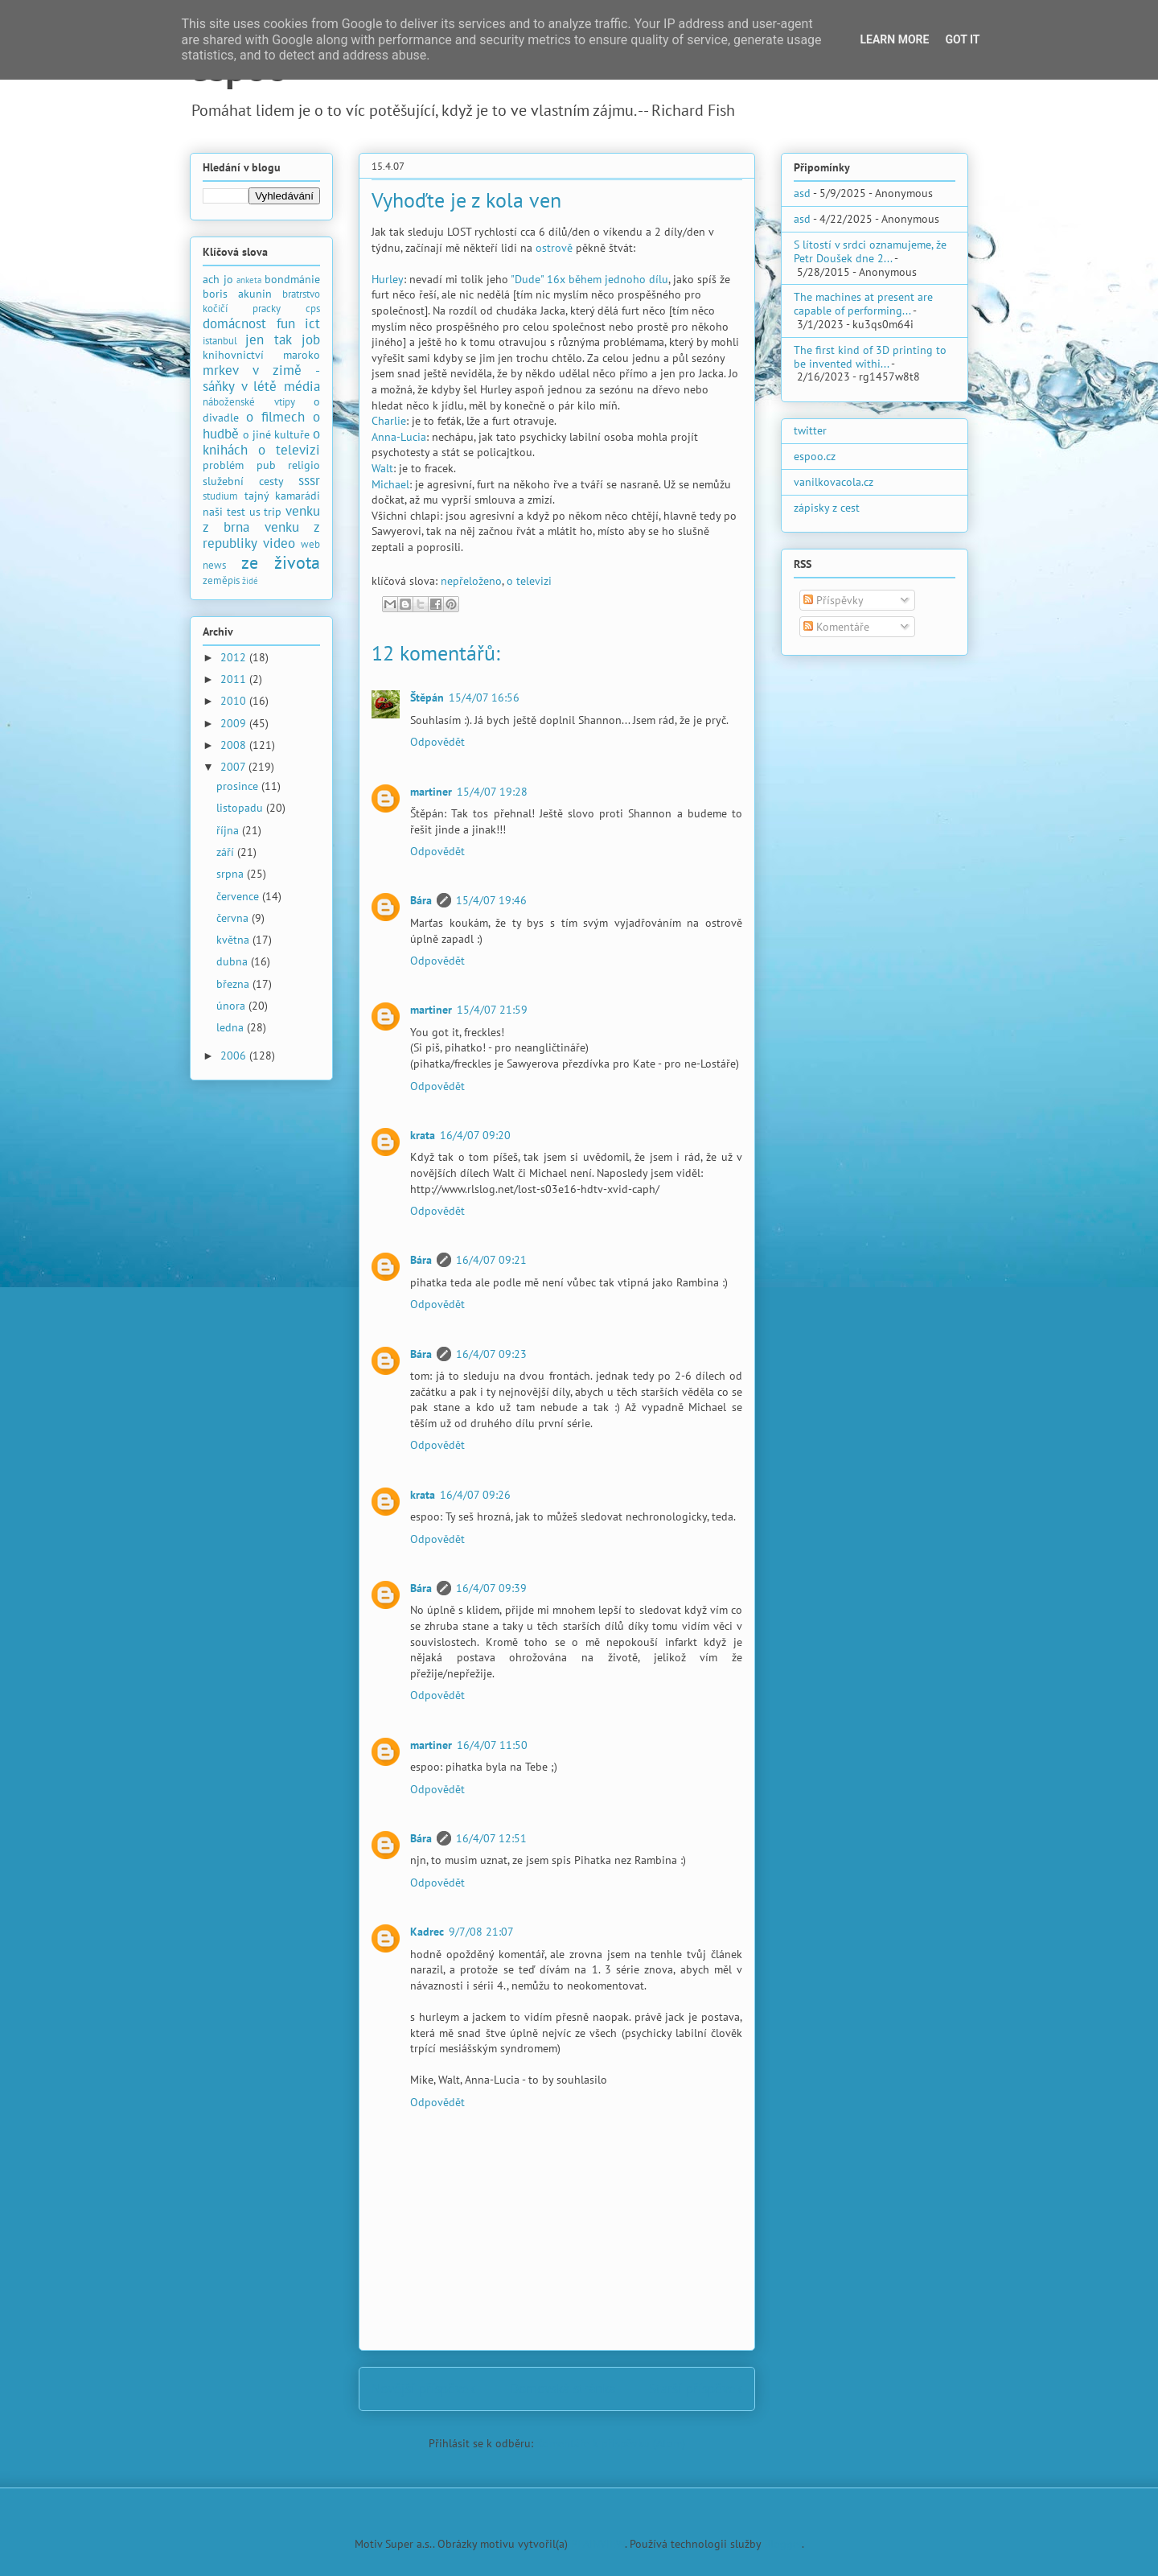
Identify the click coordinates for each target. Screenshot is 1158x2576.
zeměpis (221, 580)
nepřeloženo (471, 581)
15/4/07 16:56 (484, 697)
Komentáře (836, 626)
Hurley (388, 279)
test (236, 511)
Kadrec (427, 1931)
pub (266, 465)
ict (312, 323)
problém (223, 465)
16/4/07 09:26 (475, 1495)
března (234, 984)
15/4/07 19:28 (492, 791)
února (232, 1005)
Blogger (783, 2544)
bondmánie (292, 279)
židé (250, 580)
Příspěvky (833, 600)
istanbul (220, 340)
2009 (234, 723)
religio (304, 465)
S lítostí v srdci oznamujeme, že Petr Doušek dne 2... (870, 251)
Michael (390, 484)
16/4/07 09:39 (491, 1588)
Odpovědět (437, 742)
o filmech (275, 417)
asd (802, 193)
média (302, 386)
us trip (265, 511)
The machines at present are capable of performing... (863, 304)
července (239, 896)
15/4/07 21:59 (492, 1009)
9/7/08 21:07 (481, 1931)
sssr (309, 480)
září (226, 852)
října (229, 830)
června (234, 918)
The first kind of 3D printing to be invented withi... (870, 357)
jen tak (268, 339)
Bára (421, 900)
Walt (382, 468)
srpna (231, 873)
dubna (233, 961)
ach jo (218, 279)
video (279, 543)
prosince (238, 786)
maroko (301, 355)
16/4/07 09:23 (491, 1354)
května (234, 939)
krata (422, 1135)
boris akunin (237, 293)
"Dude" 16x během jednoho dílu (589, 279)
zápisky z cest (827, 507)
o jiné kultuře (276, 434)
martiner (431, 791)
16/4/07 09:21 (491, 1260)
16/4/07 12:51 (491, 1838)
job (311, 339)
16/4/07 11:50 (492, 1745)
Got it (962, 39)
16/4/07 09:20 (475, 1135)
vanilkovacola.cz (833, 482)
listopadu (241, 807)
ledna (231, 1027)
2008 (234, 745)
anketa (248, 280)
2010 (234, 700)
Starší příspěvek (695, 2388)
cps (313, 308)
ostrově (554, 248)
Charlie (389, 421)
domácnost (234, 323)
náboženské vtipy (249, 401)
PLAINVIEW (598, 2544)
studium (220, 495)
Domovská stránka (562, 2388)
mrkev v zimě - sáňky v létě (261, 378)
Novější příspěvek (423, 2388)
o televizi (529, 581)
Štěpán (427, 697)
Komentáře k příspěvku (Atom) (610, 2443)
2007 (234, 766)
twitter (810, 430)
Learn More (894, 39)
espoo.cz (815, 456)
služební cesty (243, 481)
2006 (234, 1055)
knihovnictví (233, 355)
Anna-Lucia (399, 437)
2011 (234, 679)
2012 (234, 657)
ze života (281, 562)
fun (286, 323)
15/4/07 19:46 (491, 900)
